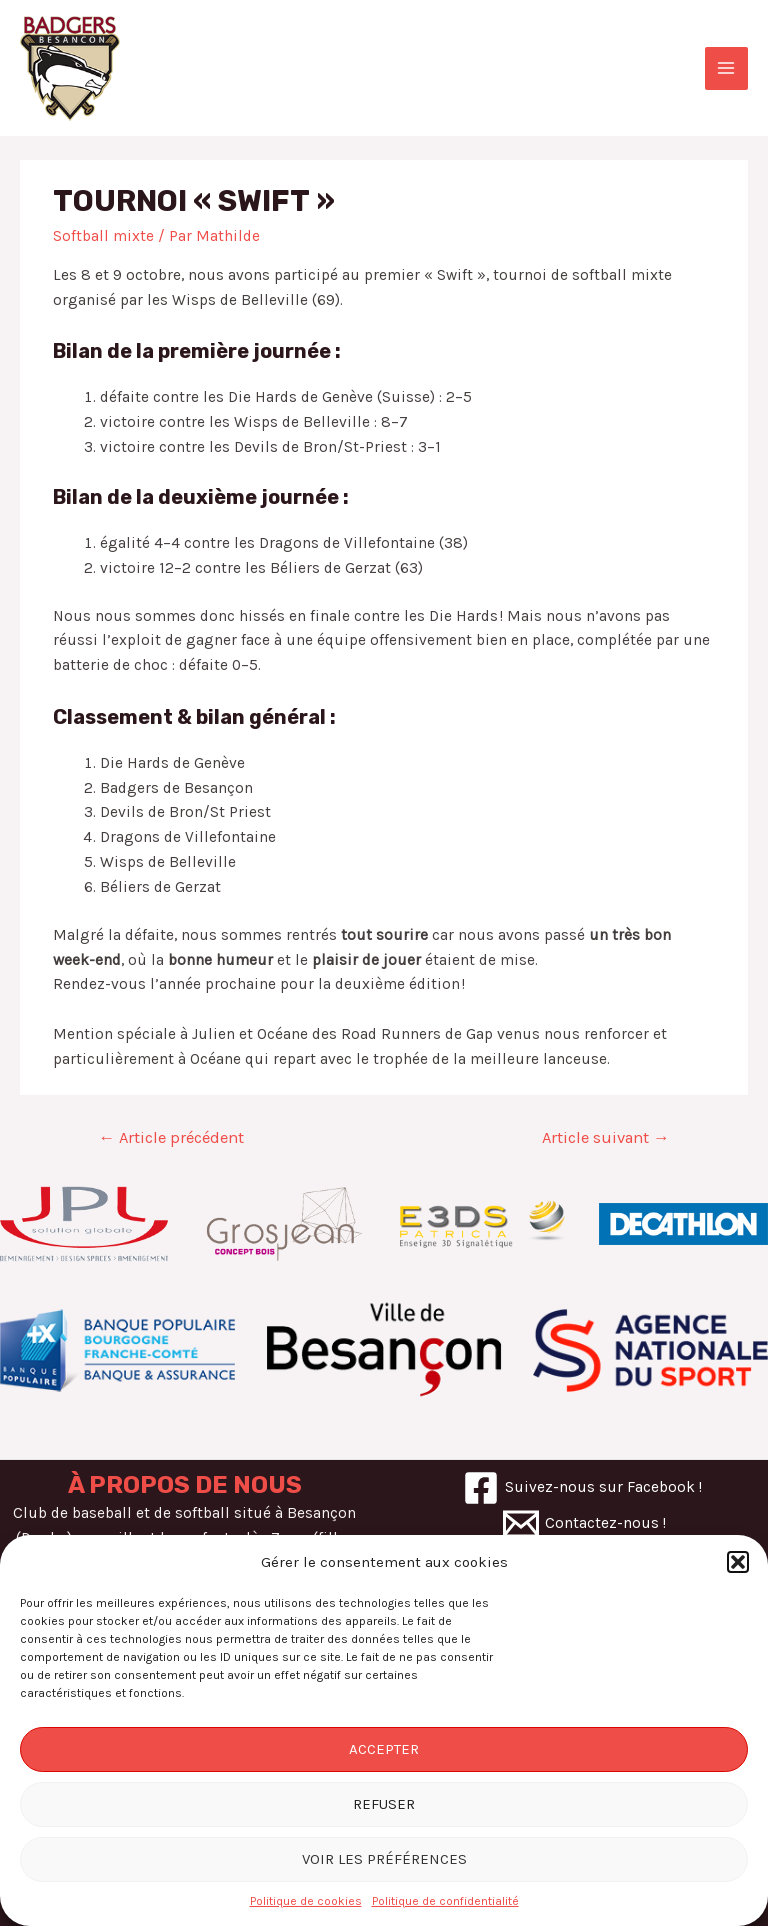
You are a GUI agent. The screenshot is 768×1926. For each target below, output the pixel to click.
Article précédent (171, 1137)
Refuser (384, 1804)
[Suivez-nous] (582, 1488)
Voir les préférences (384, 1859)
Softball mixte (103, 236)
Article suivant (606, 1137)
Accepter (384, 1749)
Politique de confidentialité (445, 1901)
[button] (738, 1562)
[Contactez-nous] (584, 1524)
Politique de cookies (306, 1901)
